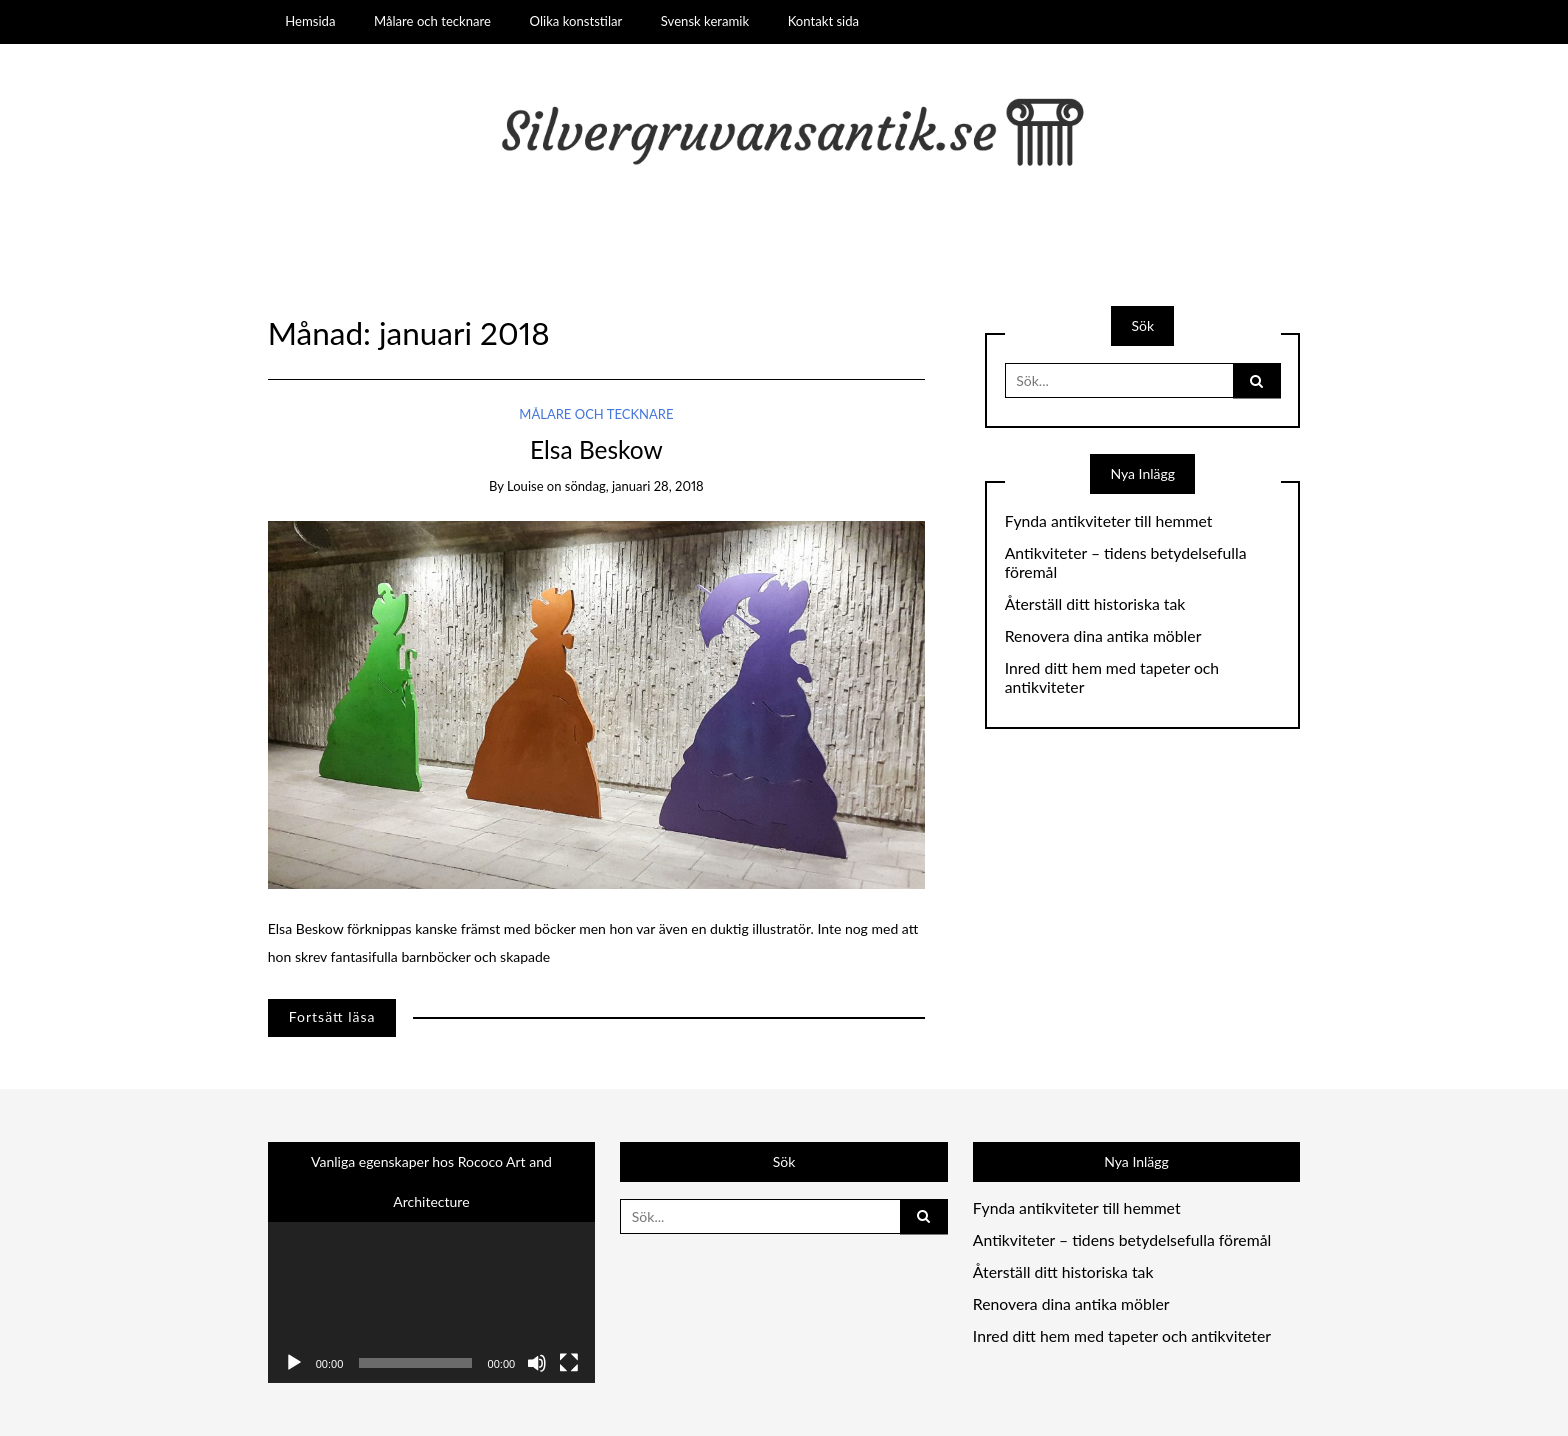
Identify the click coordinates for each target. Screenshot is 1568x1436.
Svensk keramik (705, 21)
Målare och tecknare (432, 21)
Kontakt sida (823, 21)
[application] (431, 1291)
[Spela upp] (294, 1363)
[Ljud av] (537, 1363)
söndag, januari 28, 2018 (634, 486)
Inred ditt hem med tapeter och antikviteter (1112, 677)
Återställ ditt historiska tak (1095, 604)
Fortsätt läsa (332, 1016)
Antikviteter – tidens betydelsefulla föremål (1126, 562)
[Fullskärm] (569, 1363)
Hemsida (310, 21)
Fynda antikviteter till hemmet (1109, 521)
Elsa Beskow (596, 449)
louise (525, 486)
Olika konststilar (576, 21)
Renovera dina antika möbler (1103, 636)
